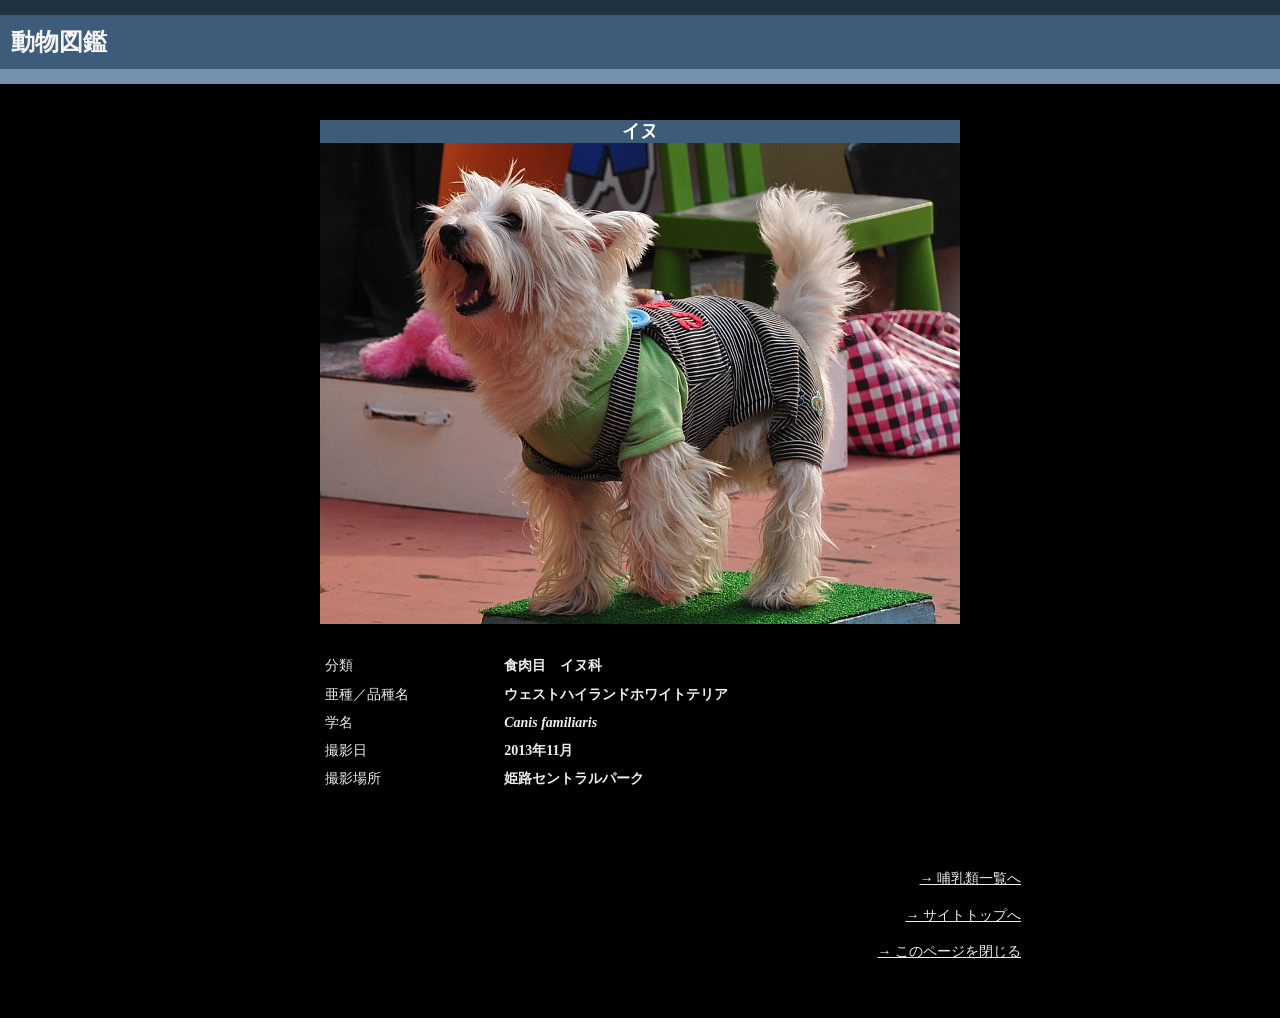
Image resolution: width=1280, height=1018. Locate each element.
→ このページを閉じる (950, 951)
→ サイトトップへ (964, 915)
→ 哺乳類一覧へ (971, 878)
